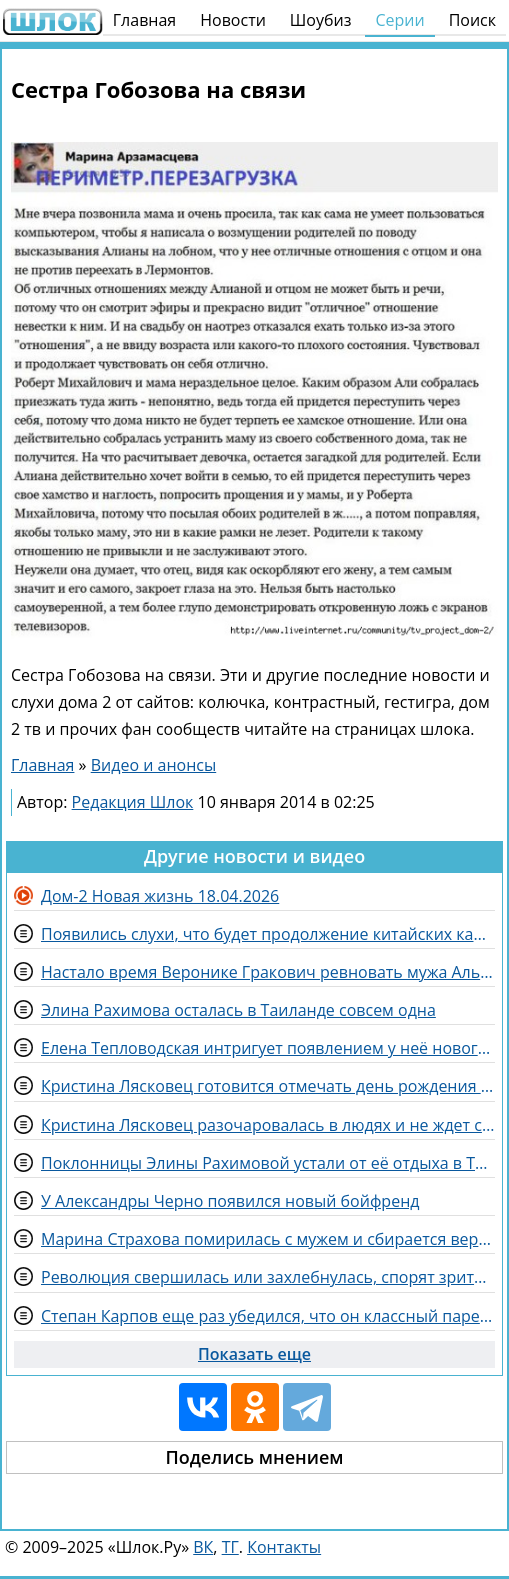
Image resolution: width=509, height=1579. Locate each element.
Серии (399, 20)
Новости (233, 20)
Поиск (472, 20)
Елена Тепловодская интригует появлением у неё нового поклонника (268, 1048)
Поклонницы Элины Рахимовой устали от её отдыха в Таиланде (268, 1163)
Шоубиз (321, 20)
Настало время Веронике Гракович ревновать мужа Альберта (268, 972)
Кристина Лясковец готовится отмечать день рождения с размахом (268, 1086)
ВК (203, 1547)
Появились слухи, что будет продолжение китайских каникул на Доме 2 (268, 934)
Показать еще (254, 1354)
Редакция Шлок (133, 802)
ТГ (230, 1547)
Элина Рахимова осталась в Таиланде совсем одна (238, 1010)
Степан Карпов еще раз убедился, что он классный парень (268, 1316)
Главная (144, 20)
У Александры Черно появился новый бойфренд (230, 1201)
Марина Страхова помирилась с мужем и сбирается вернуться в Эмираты (268, 1239)
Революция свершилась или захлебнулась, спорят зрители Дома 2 (268, 1277)
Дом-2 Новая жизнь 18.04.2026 (160, 896)
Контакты (284, 1547)
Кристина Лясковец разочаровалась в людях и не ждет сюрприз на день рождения (268, 1125)
